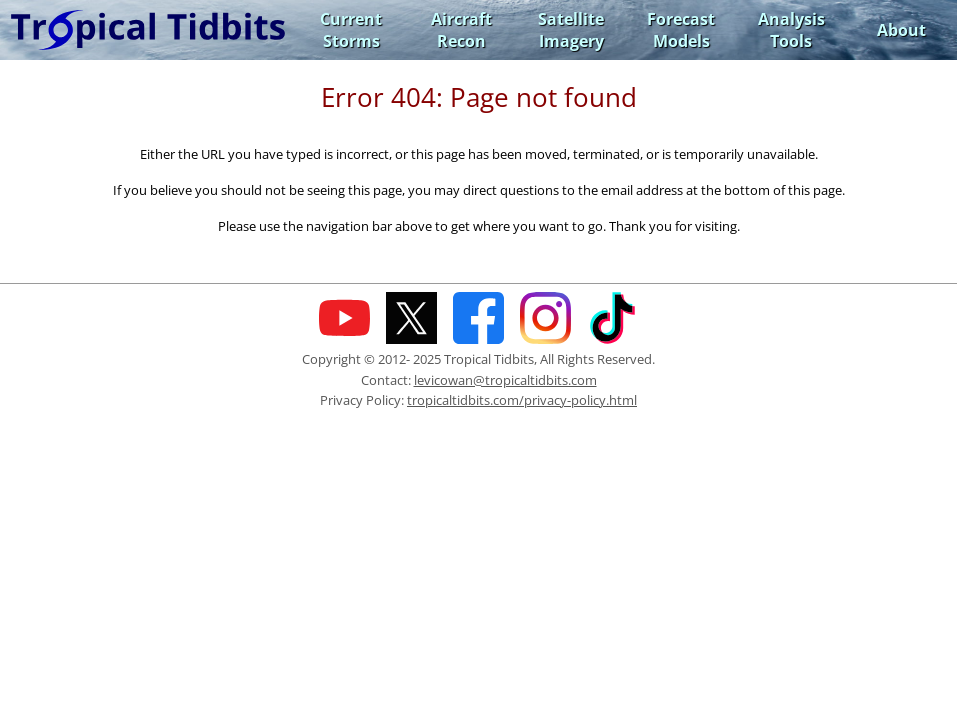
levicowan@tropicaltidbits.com (505, 380)
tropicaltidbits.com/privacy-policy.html (522, 400)
